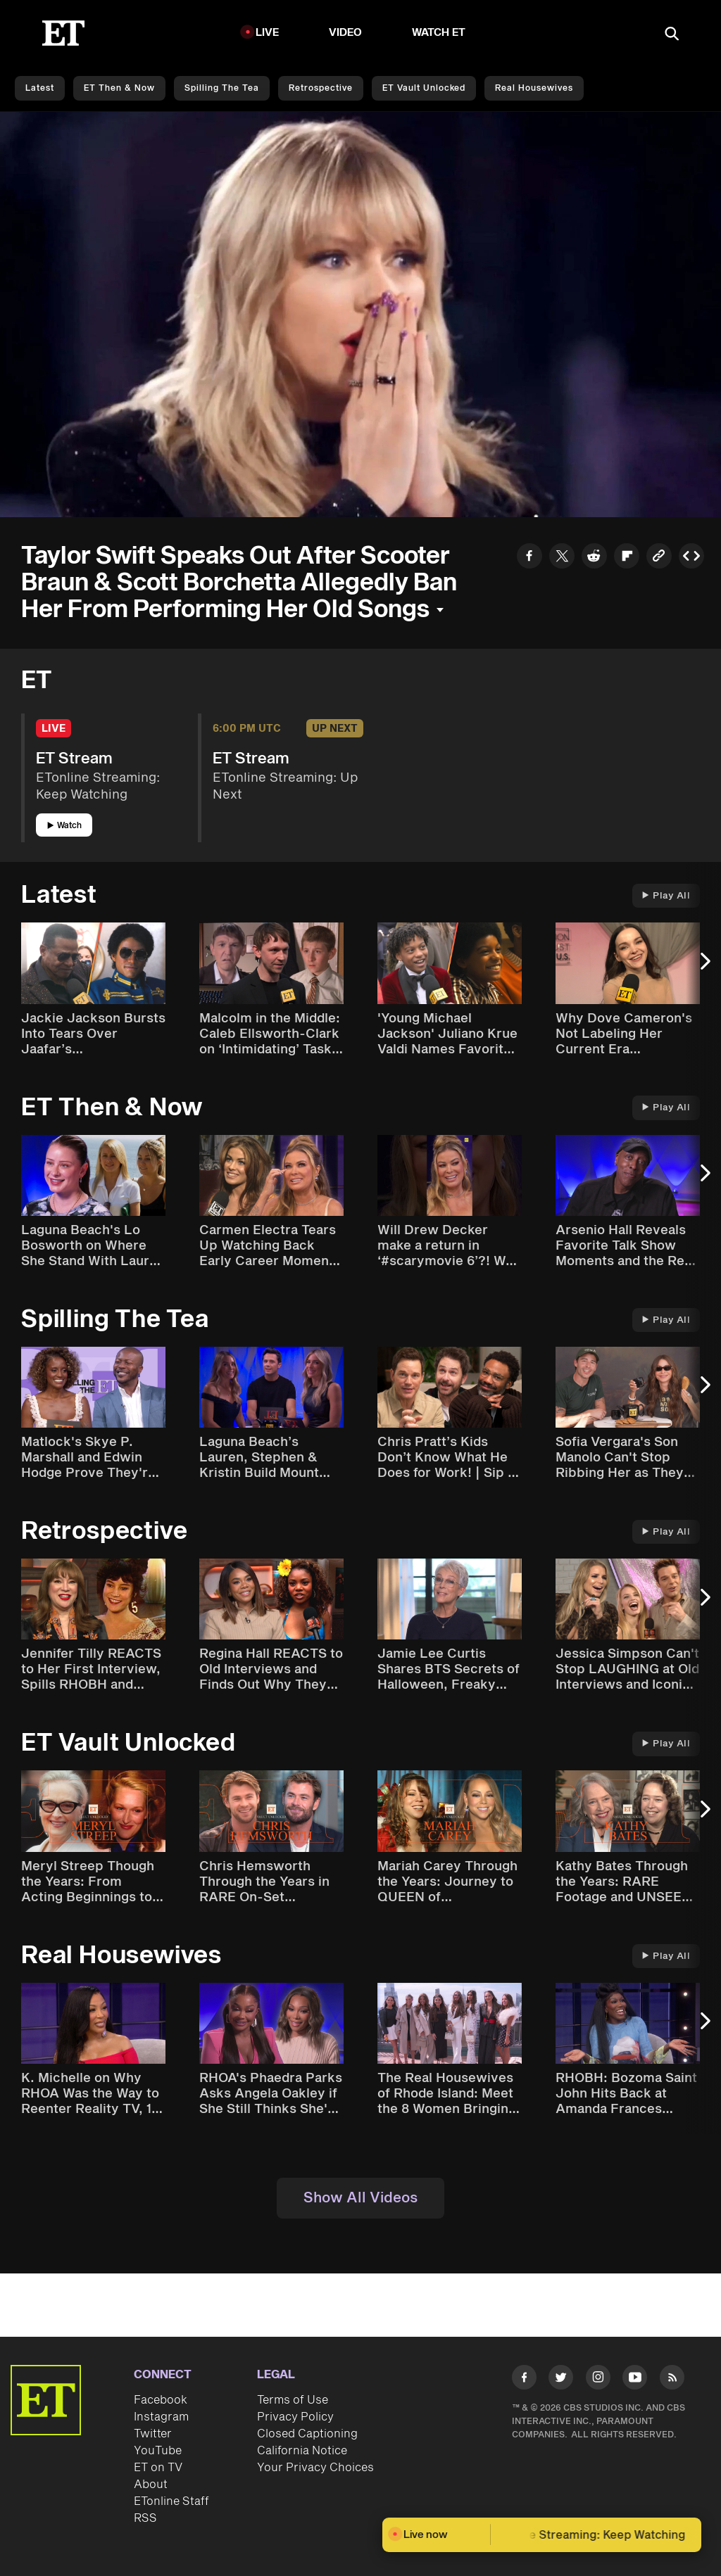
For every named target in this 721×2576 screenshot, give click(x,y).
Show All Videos (360, 2198)
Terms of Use (292, 2400)
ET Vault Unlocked (423, 88)
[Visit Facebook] (524, 2379)
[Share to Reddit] (594, 558)
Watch (64, 825)
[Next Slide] (703, 968)
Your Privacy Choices (315, 2467)
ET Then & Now (119, 88)
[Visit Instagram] (598, 2379)
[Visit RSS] (672, 2379)
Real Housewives (534, 88)
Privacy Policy (295, 2417)
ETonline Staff (171, 2501)
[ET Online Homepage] (63, 33)
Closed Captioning (307, 2433)
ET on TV (158, 2467)
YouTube (158, 2450)
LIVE (268, 33)
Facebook (160, 2400)
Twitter (153, 2433)
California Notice (302, 2450)
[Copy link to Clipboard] (659, 558)
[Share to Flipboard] (627, 558)
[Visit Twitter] (560, 2379)
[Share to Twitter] (562, 558)
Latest (39, 88)
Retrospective (321, 88)
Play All (666, 896)
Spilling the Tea (221, 88)
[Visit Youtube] (634, 2379)
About (151, 2484)
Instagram (161, 2417)
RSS (145, 2518)
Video (346, 33)
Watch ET (439, 33)
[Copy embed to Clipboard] (691, 558)
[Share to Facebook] (529, 558)
